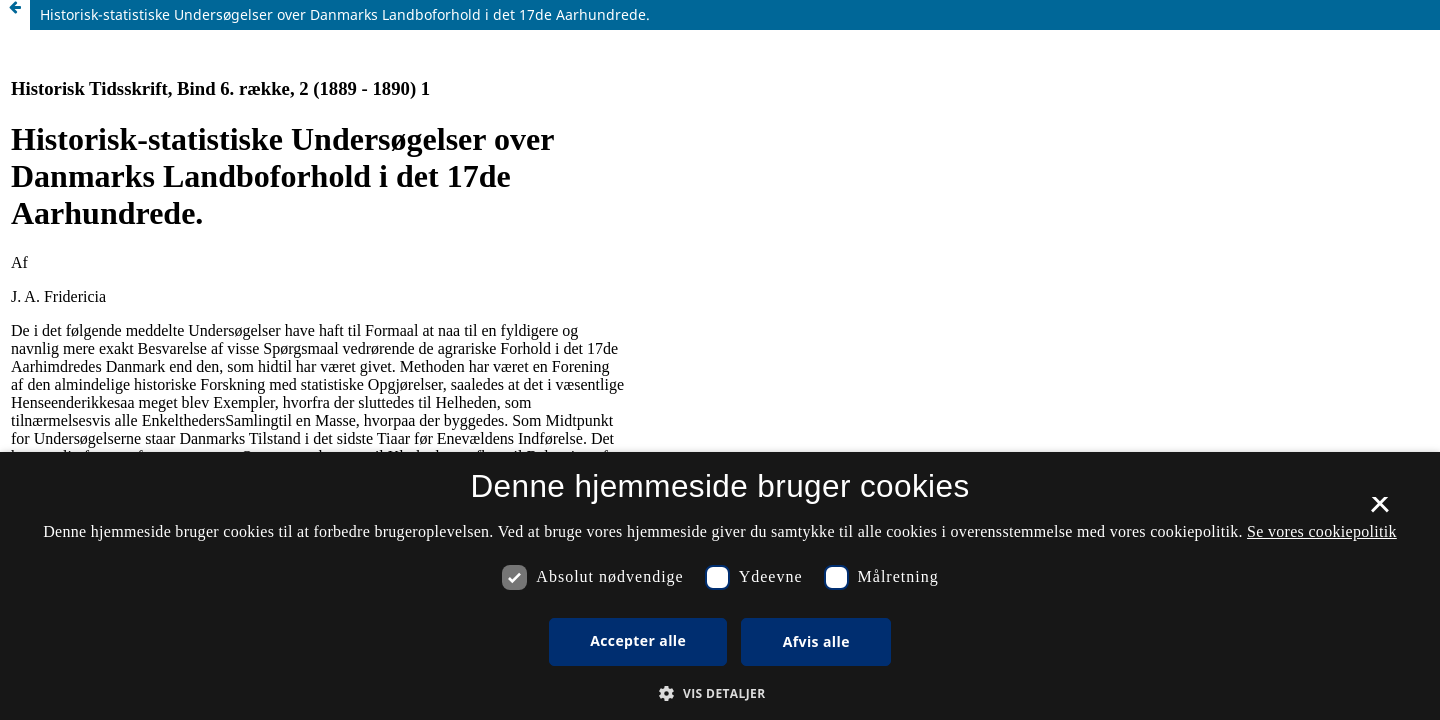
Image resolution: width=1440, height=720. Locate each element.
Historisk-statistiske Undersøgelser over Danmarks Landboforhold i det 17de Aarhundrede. (345, 14)
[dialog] (720, 586)
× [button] (1379, 511)
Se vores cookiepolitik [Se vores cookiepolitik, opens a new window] (1322, 531)
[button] (719, 693)
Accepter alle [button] (638, 640)
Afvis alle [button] (816, 641)
